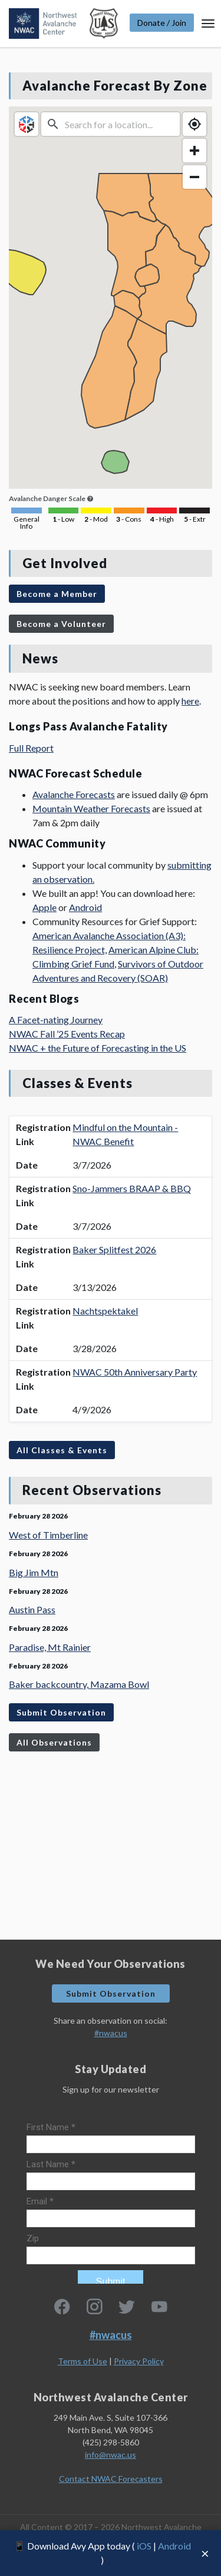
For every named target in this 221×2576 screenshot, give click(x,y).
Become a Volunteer (61, 624)
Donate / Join (161, 23)
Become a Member (57, 594)
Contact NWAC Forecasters (111, 2479)
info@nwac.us (110, 2455)
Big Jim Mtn (33, 1572)
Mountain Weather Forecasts (91, 808)
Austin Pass (32, 1609)
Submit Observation (61, 1712)
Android (174, 2545)
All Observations (54, 1742)
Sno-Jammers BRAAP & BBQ (131, 1188)
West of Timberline (48, 1534)
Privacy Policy (139, 2361)
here (190, 700)
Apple (44, 907)
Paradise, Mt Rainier (50, 1647)
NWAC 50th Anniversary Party (134, 1371)
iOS (144, 2545)
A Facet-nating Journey (56, 1019)
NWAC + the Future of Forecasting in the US (97, 1047)
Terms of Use (82, 2361)
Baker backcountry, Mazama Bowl (79, 1684)
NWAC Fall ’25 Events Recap (67, 1033)
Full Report (31, 747)
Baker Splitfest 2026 (114, 1249)
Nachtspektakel (105, 1310)
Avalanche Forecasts (73, 794)
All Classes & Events (62, 1450)
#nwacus (110, 2033)
